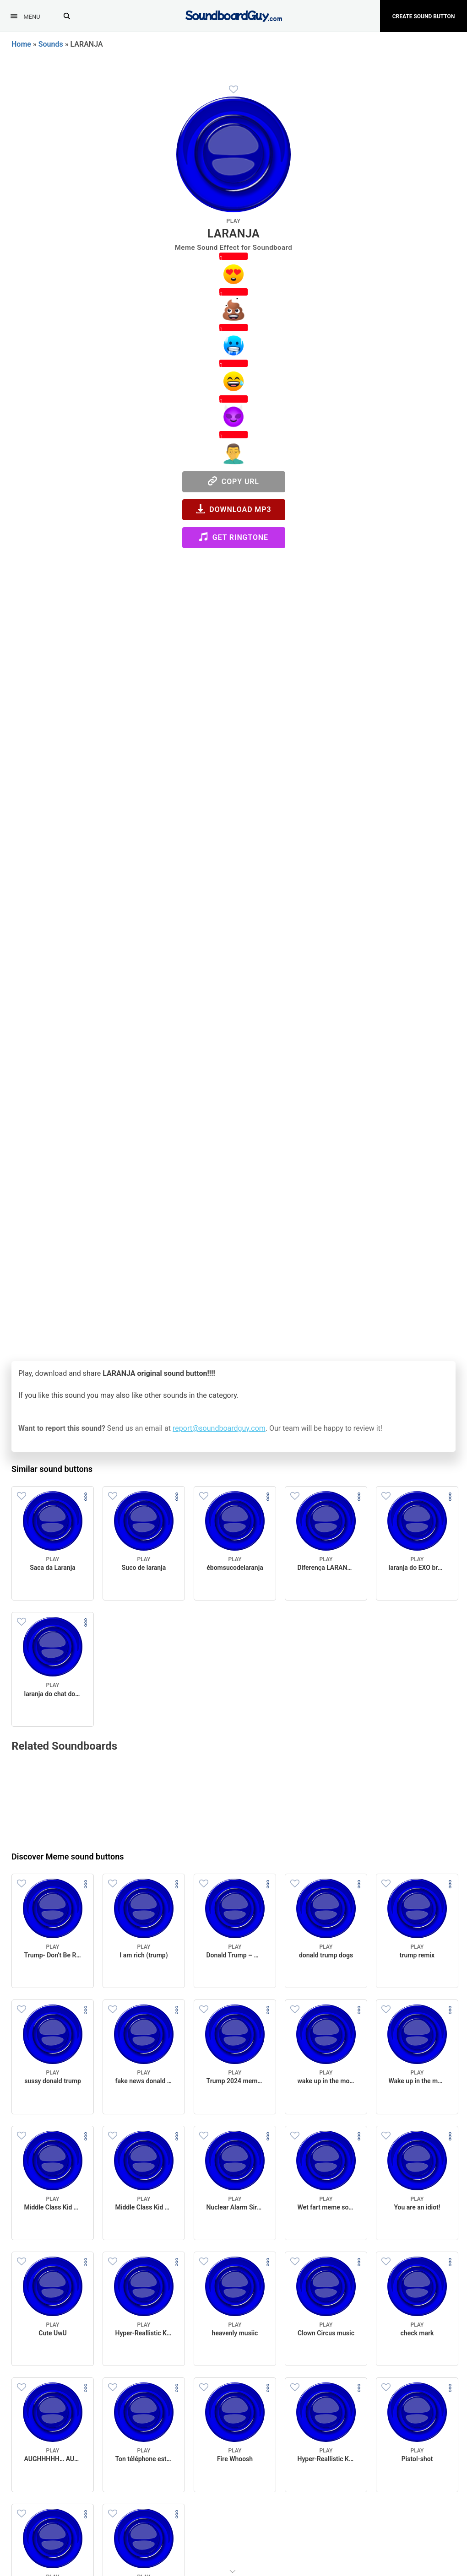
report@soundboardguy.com (219, 1428)
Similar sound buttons (51, 1469)
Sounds (50, 44)
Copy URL (233, 481)
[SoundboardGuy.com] (233, 15)
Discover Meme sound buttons (67, 1856)
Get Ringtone (233, 537)
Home (21, 44)
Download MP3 (234, 509)
